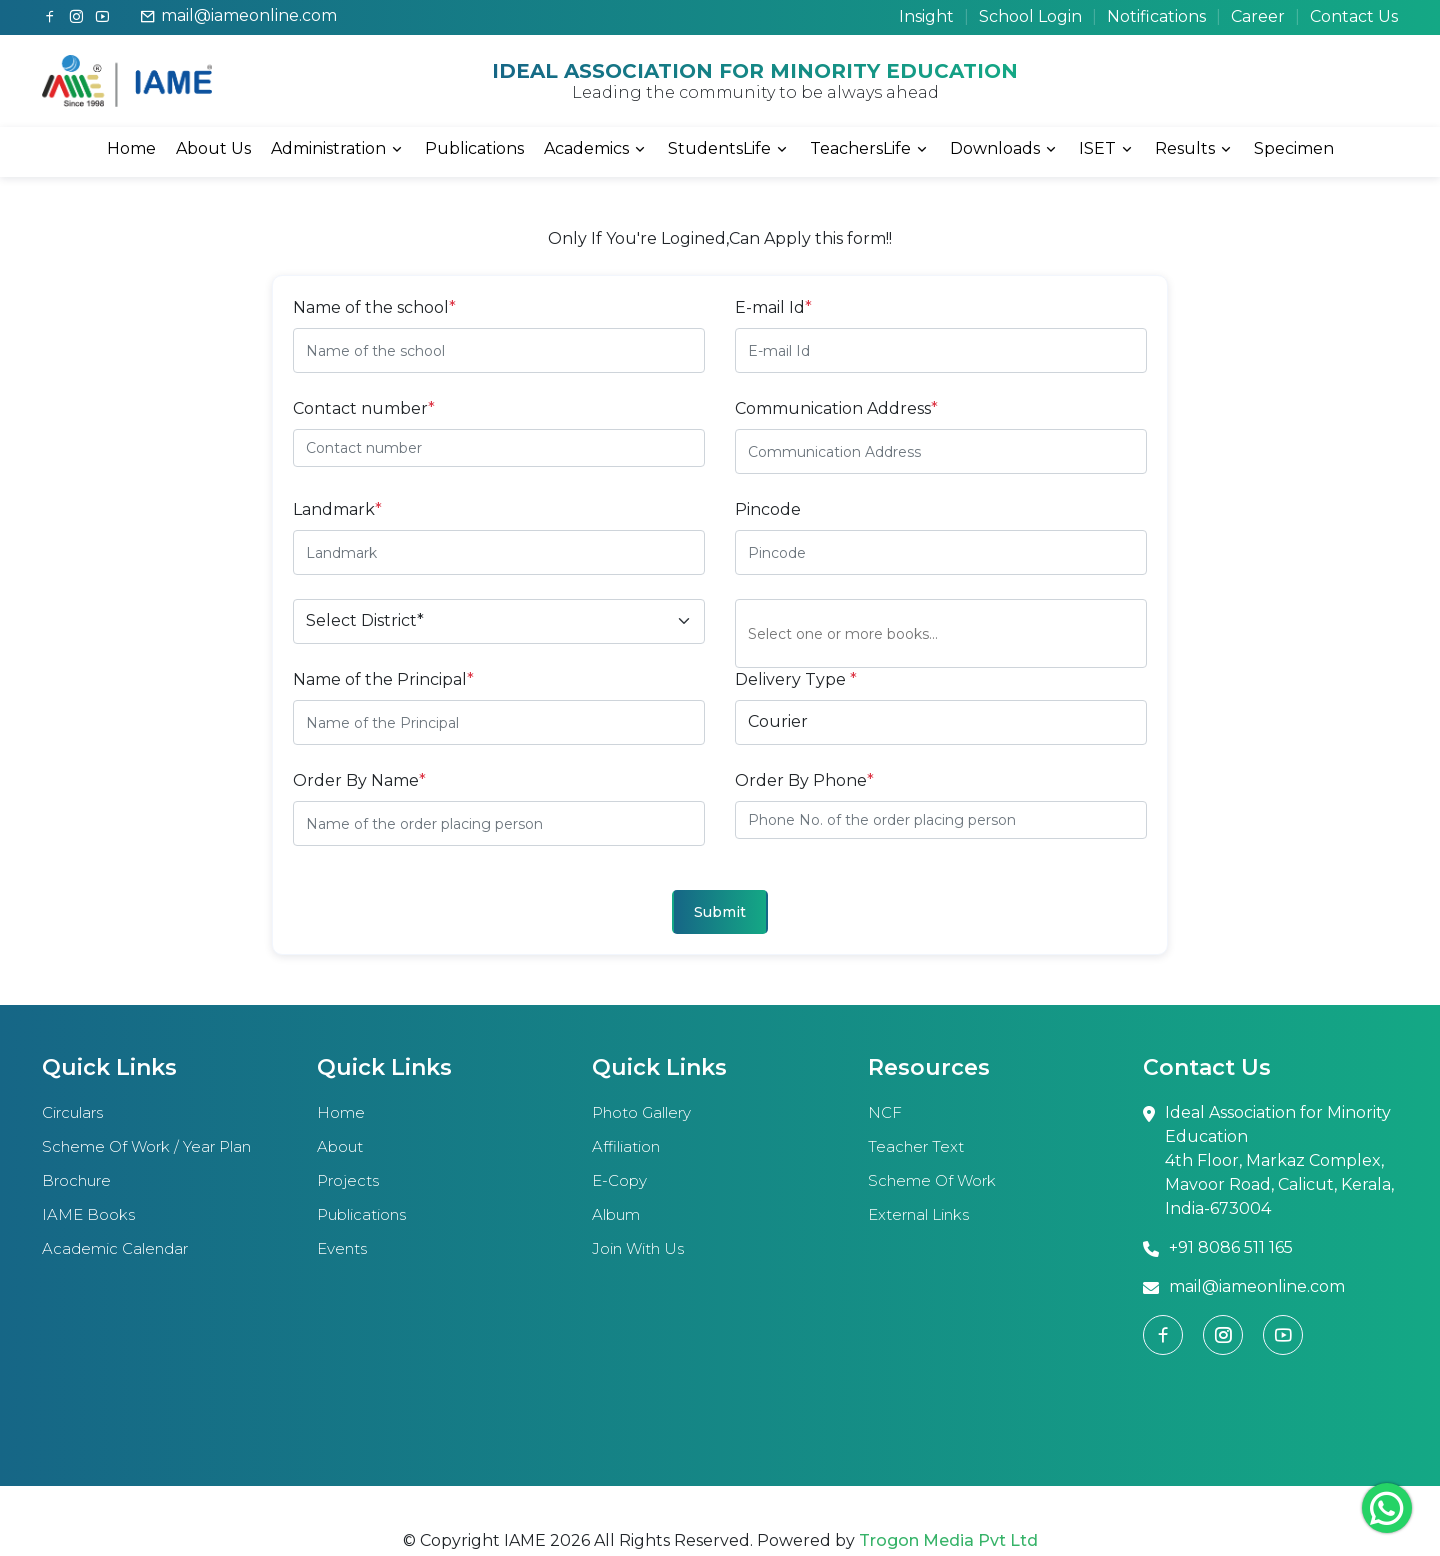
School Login (1030, 16)
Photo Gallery (641, 1112)
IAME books (88, 1214)
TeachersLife (870, 149)
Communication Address (836, 408)
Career (1258, 16)
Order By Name (359, 780)
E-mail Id (773, 307)
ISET (1107, 149)
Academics (596, 149)
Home (131, 148)
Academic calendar (115, 1248)
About (340, 1146)
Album (616, 1214)
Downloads (1004, 149)
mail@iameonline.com (238, 16)
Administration (338, 149)
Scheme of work (932, 1180)
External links (918, 1214)
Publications (474, 148)
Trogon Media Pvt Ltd (948, 1540)
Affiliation (626, 1146)
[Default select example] (499, 621)
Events (342, 1248)
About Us (213, 148)
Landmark (337, 509)
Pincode (768, 509)
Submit (720, 912)
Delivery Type (796, 679)
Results (1194, 149)
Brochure (76, 1180)
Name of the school (374, 307)
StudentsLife (729, 149)
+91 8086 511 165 (1218, 1249)
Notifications (1156, 16)
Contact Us (1354, 16)
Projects (348, 1180)
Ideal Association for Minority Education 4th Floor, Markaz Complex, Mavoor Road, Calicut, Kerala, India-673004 (1268, 1162)
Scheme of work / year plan (146, 1146)
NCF (885, 1112)
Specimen (1294, 148)
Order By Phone (804, 780)
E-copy (619, 1180)
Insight (926, 16)
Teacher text (916, 1146)
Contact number (364, 408)
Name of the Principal (383, 679)
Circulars (72, 1112)
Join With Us (638, 1248)
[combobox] (947, 633)
